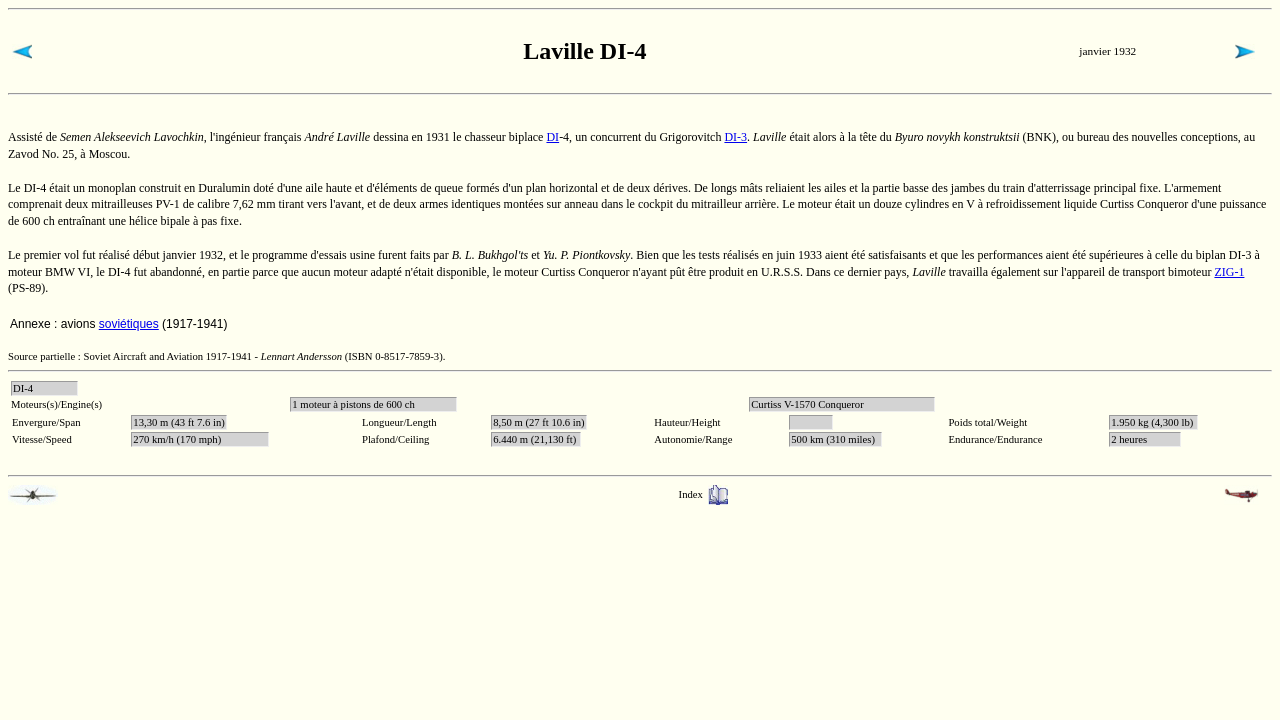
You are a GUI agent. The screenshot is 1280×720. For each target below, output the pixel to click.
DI (552, 137)
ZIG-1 (1229, 272)
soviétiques (129, 324)
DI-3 (735, 137)
